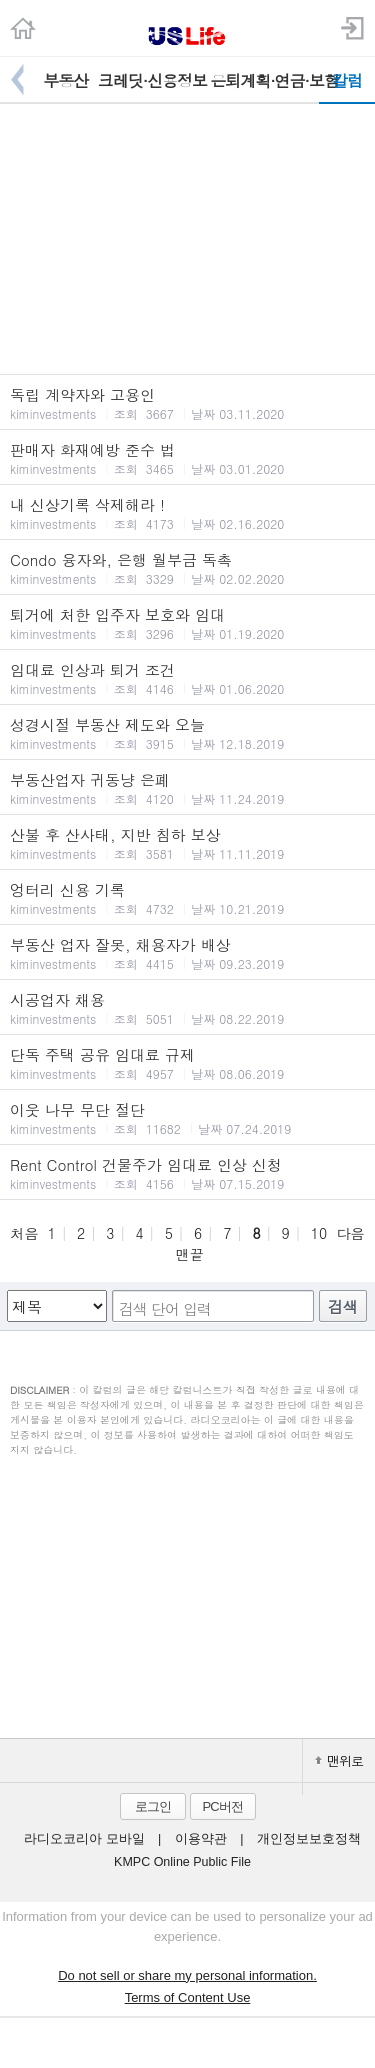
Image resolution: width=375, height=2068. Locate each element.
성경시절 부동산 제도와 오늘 (187, 733)
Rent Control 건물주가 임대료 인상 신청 (187, 1173)
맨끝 (190, 1254)
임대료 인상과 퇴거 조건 (187, 678)
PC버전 (222, 1806)
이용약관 (201, 1839)
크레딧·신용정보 (152, 80)
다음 (351, 1233)
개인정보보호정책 (309, 1839)
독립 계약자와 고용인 (187, 403)
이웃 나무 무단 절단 (187, 1118)
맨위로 (339, 1760)
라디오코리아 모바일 (84, 1839)
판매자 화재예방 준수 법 (187, 458)
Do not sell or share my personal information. (187, 1975)
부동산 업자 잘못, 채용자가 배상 (187, 953)
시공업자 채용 (187, 1008)
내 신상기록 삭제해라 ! (187, 513)
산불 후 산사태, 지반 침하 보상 (187, 843)
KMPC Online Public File (182, 1862)
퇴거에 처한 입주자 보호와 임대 (187, 623)
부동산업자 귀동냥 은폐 (187, 788)
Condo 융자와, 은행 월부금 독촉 (187, 568)
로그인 (153, 1806)
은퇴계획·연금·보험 (264, 80)
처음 (24, 1233)
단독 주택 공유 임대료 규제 (187, 1063)
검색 (343, 1306)
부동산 (65, 80)
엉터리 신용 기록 (187, 898)
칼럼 (347, 80)
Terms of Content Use (188, 1997)
